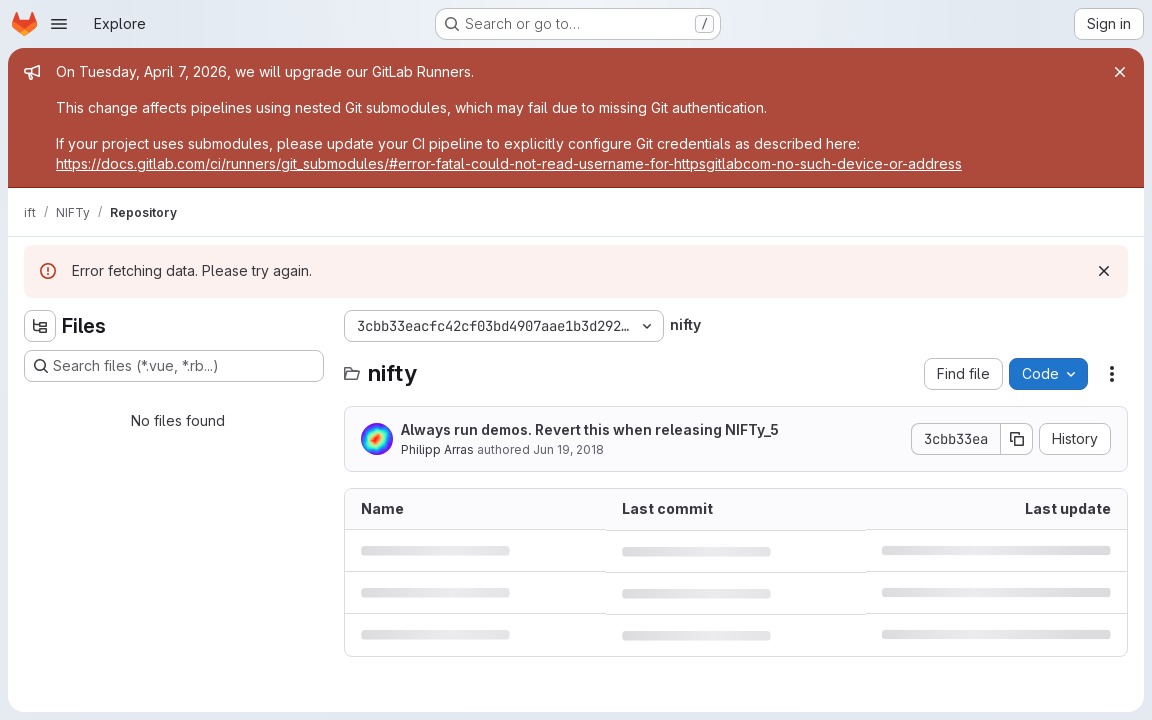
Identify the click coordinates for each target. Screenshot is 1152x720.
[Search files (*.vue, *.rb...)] (174, 366)
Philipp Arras (437, 449)
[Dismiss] (1104, 271)
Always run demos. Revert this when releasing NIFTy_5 (590, 429)
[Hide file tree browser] (40, 326)
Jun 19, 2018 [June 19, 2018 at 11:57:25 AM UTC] (568, 449)
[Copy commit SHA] (1017, 439)
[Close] (1120, 72)
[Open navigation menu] (59, 24)
